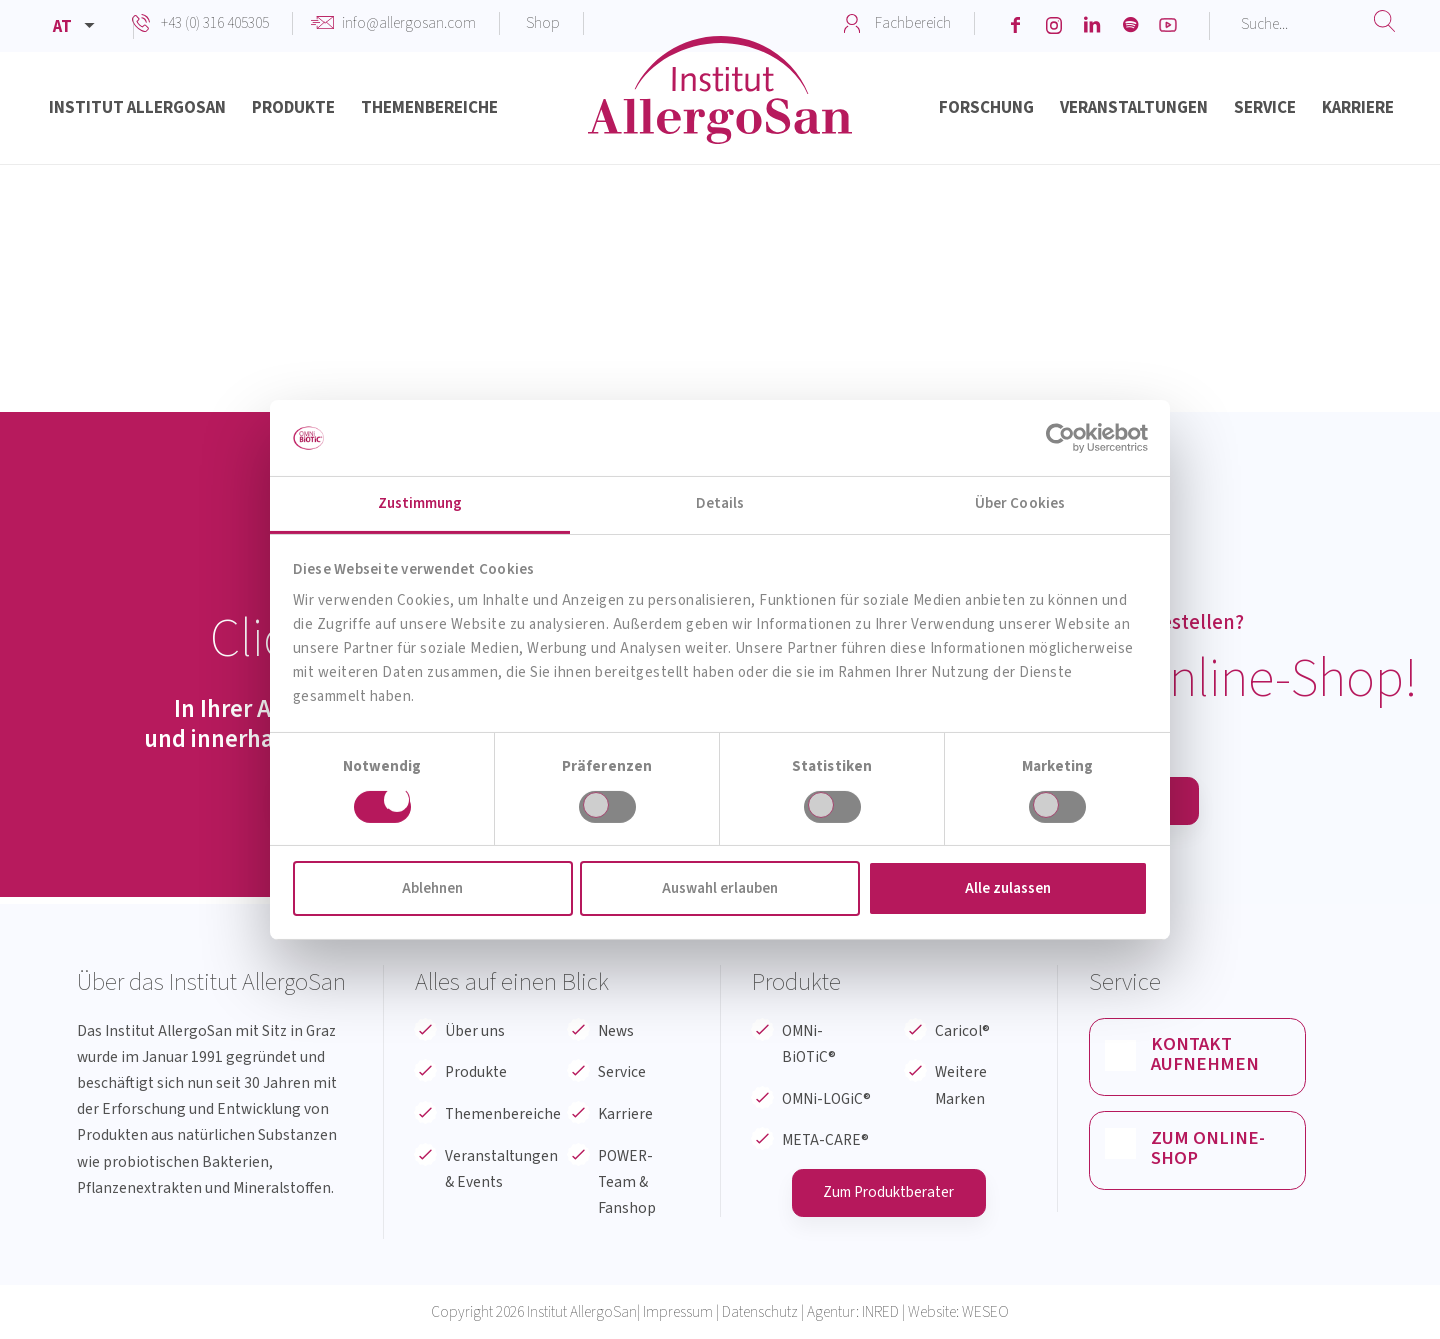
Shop (543, 23)
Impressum (678, 1313)
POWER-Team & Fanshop (627, 1182)
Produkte (476, 1072)
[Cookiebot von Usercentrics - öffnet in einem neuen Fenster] (1060, 438)
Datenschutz (760, 1313)
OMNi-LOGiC (826, 1099)
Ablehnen (432, 888)
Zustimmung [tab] (420, 503)
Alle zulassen (1008, 888)
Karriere (625, 1114)
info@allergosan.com (409, 23)
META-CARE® (825, 1140)
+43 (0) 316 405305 (215, 23)
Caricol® (962, 1031)
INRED (880, 1313)
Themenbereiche (503, 1114)
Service (622, 1072)
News (616, 1031)
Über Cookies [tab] (1020, 503)
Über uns (475, 1031)
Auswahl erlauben (720, 888)
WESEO (985, 1313)
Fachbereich (913, 23)
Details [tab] (720, 503)
